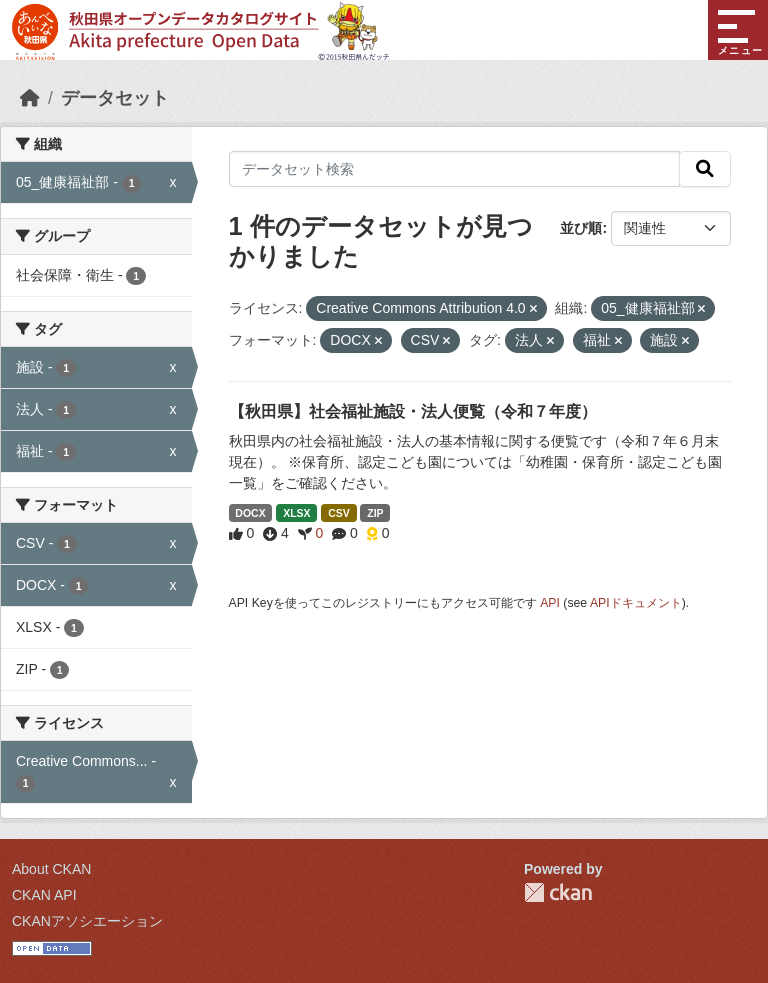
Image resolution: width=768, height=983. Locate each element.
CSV (339, 513)
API (550, 603)
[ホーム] (30, 98)
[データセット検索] (455, 169)
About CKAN (51, 869)
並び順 (581, 228)
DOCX (250, 513)
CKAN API (44, 895)
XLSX (296, 513)
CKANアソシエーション (87, 921)
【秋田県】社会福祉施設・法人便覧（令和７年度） (413, 411)
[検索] (705, 169)
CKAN (558, 892)
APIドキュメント (636, 603)
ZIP (375, 513)
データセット (115, 98)
